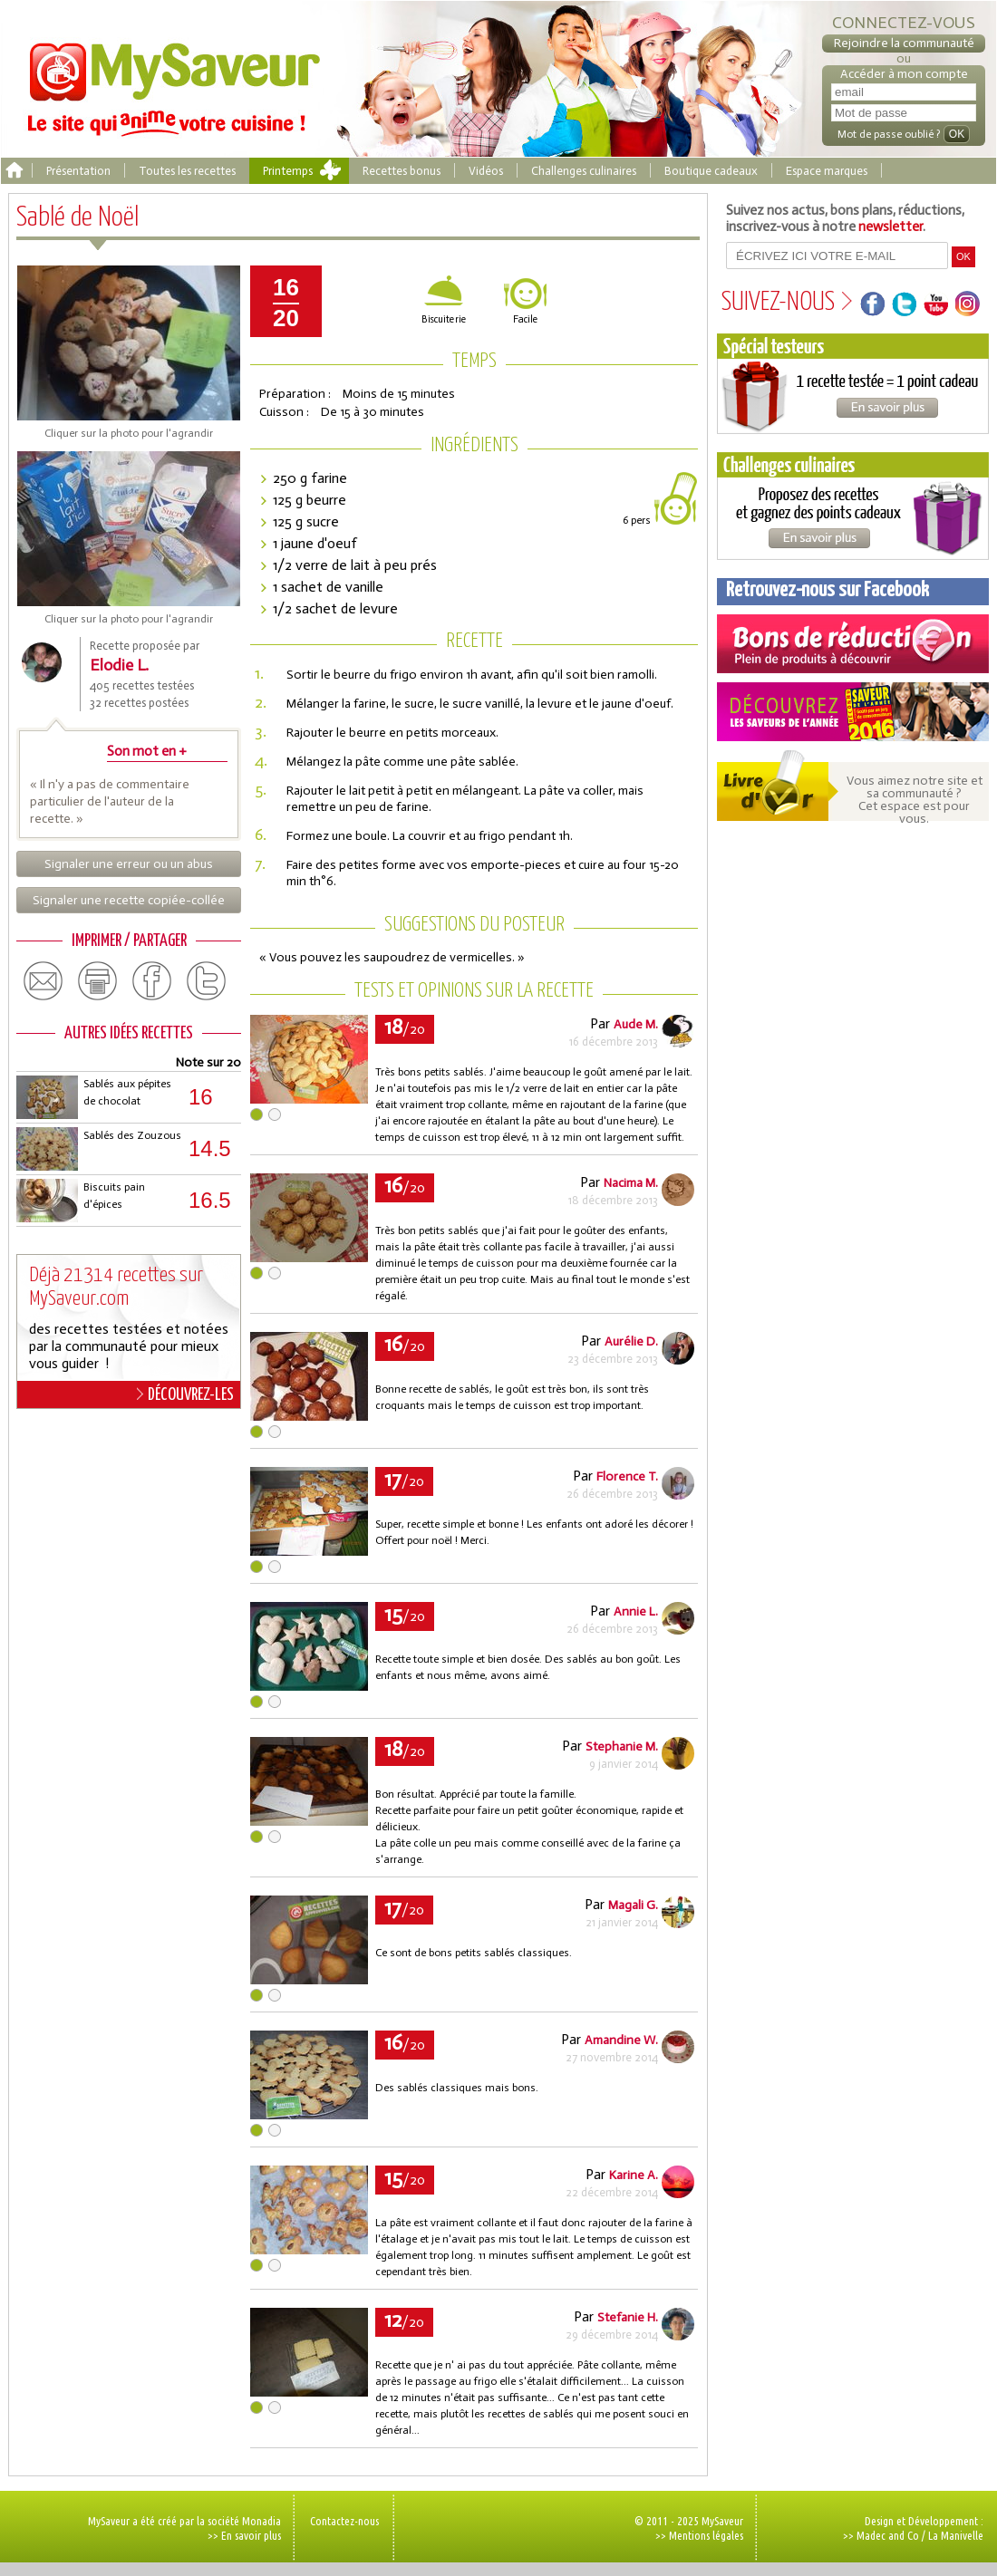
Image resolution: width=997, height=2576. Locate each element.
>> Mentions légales (699, 2535)
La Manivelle (955, 2535)
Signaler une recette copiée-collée (129, 900)
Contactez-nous (344, 2520)
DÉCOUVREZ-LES (185, 1394)
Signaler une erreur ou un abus (128, 864)
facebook (152, 981)
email (43, 981)
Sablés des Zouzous (132, 1135)
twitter (207, 981)
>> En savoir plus (244, 2535)
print (98, 981)
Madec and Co (888, 2535)
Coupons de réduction (853, 643)
